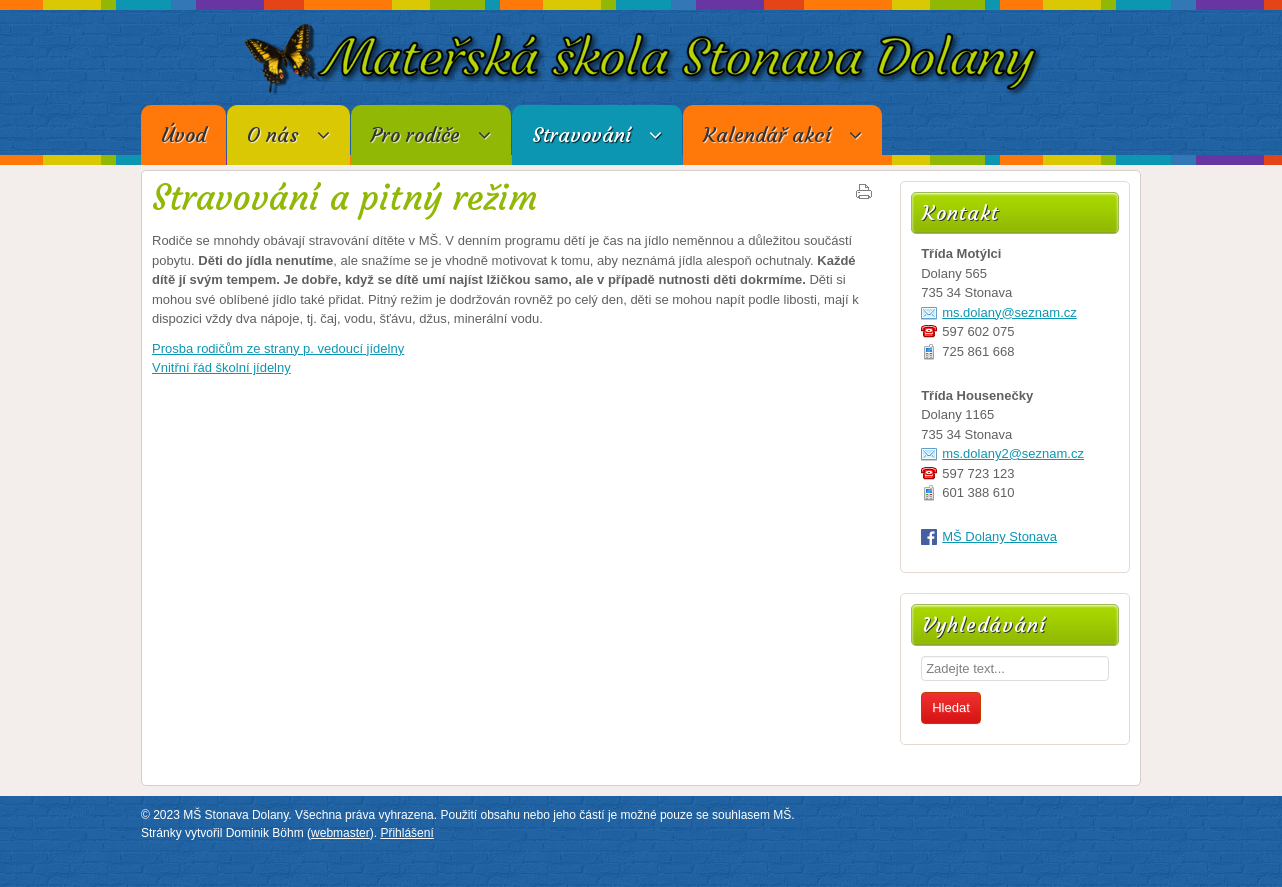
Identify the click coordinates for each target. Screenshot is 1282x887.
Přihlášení (406, 833)
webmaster (340, 833)
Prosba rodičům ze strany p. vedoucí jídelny (278, 348)
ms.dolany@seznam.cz (1009, 312)
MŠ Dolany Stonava (999, 536)
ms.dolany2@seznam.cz (1013, 453)
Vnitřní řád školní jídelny (221, 367)
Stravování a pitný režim (344, 198)
